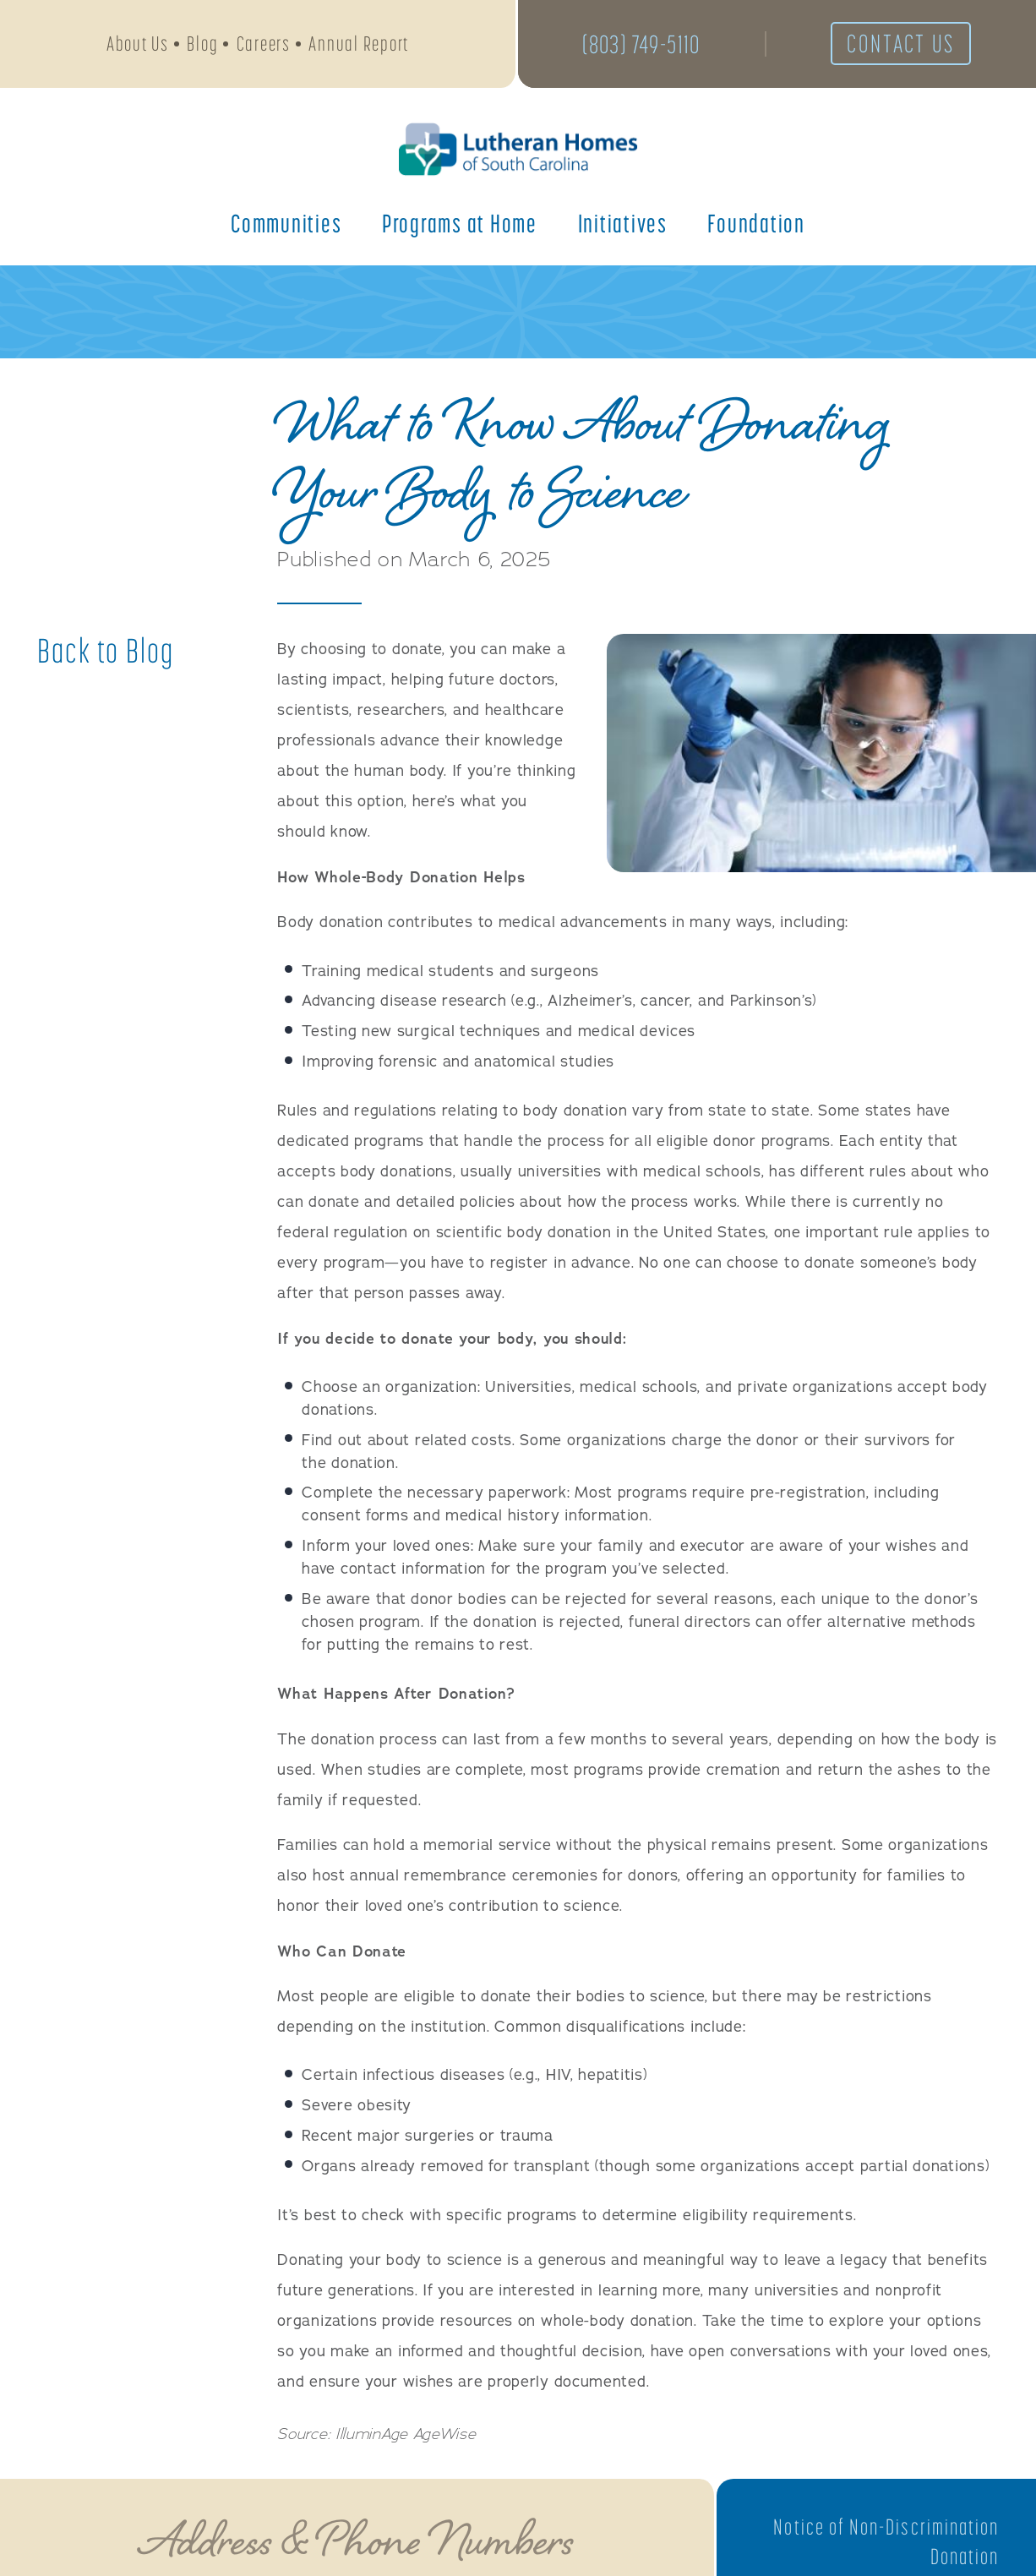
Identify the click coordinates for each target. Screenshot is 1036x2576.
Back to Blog (105, 651)
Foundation (756, 223)
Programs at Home (459, 223)
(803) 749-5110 (641, 44)
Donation (964, 2557)
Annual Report (358, 43)
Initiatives (623, 223)
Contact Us (901, 44)
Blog (202, 43)
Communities (286, 223)
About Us (137, 43)
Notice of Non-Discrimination (885, 2527)
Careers (264, 43)
